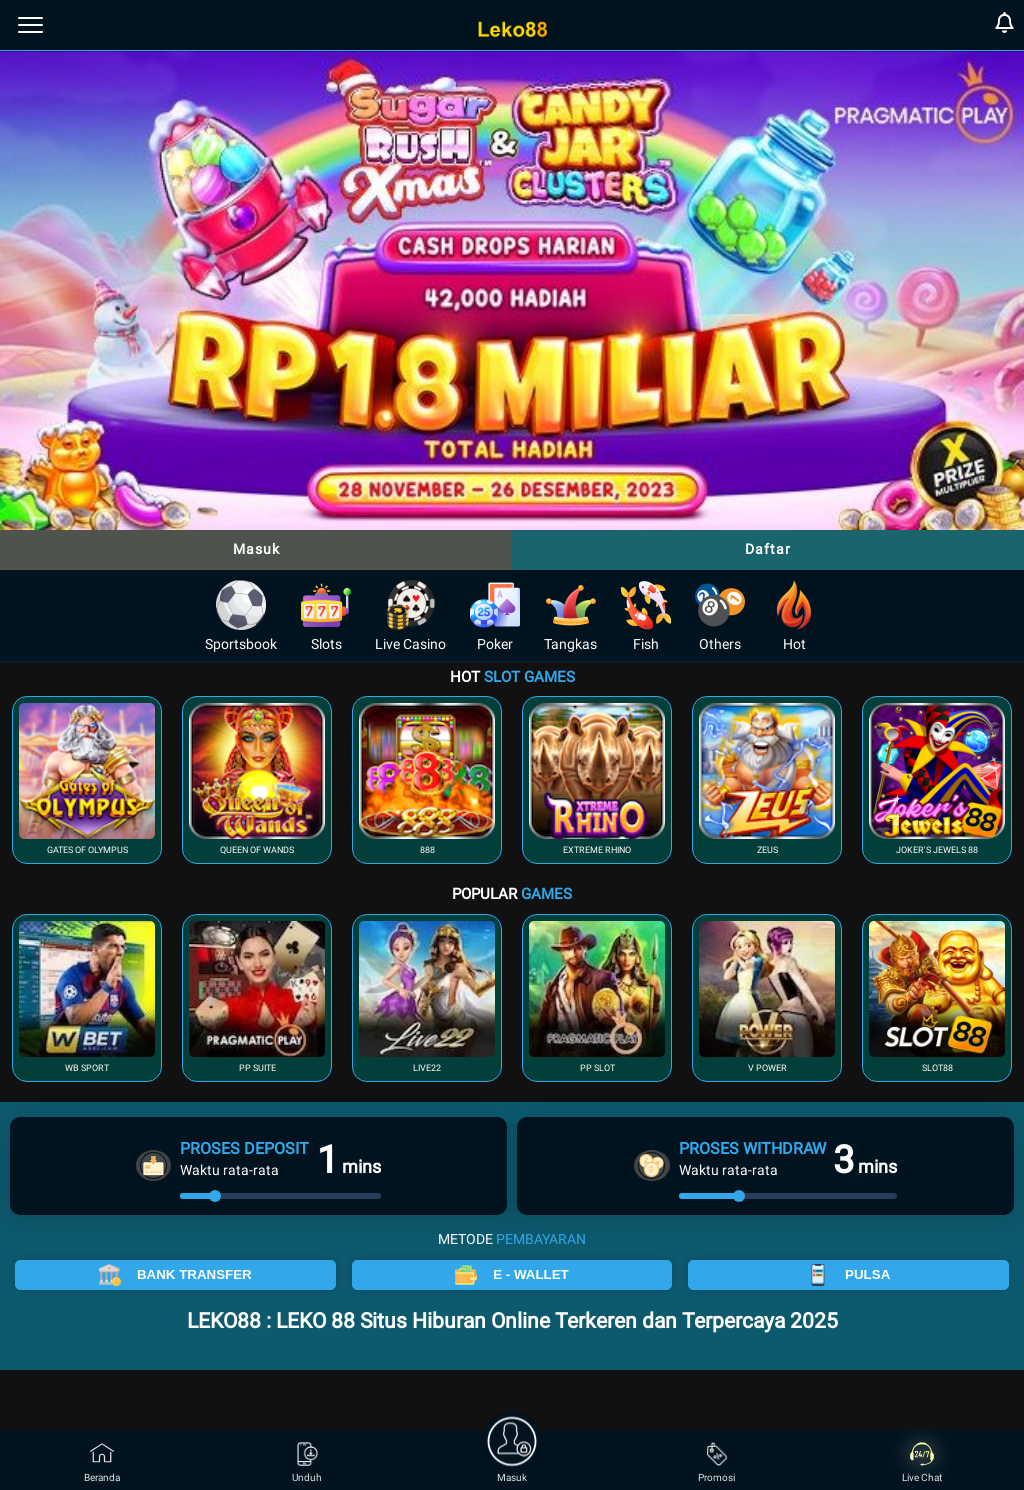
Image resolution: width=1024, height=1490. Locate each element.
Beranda (102, 1462)
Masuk (256, 549)
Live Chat (922, 1462)
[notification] (1004, 25)
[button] (87, 780)
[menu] (30, 25)
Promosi (716, 1462)
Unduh (307, 1462)
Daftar (768, 549)
